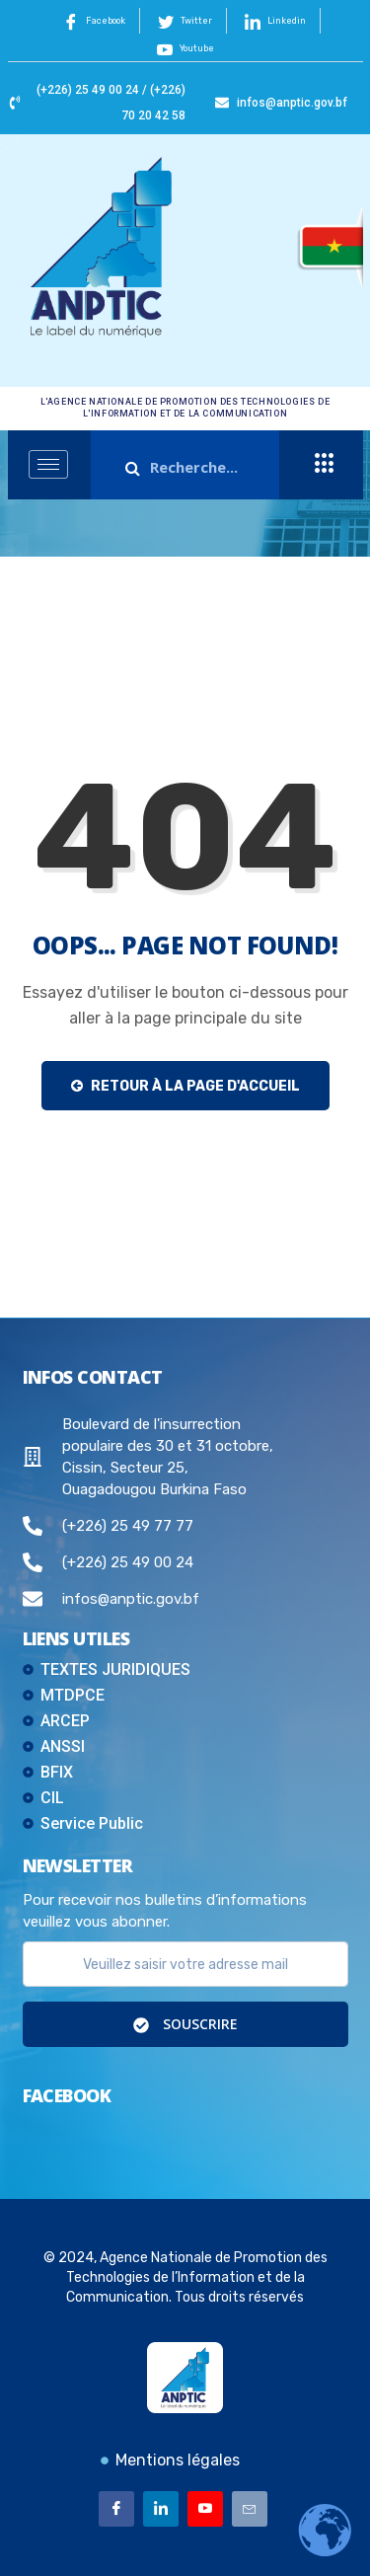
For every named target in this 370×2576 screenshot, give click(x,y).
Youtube (185, 49)
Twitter (185, 22)
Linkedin (275, 22)
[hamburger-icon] (48, 464)
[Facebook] (116, 2509)
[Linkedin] (161, 2509)
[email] (185, 1964)
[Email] (249, 2509)
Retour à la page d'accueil (185, 1086)
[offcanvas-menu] (324, 464)
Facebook (94, 22)
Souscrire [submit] (185, 2023)
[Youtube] (205, 2509)
